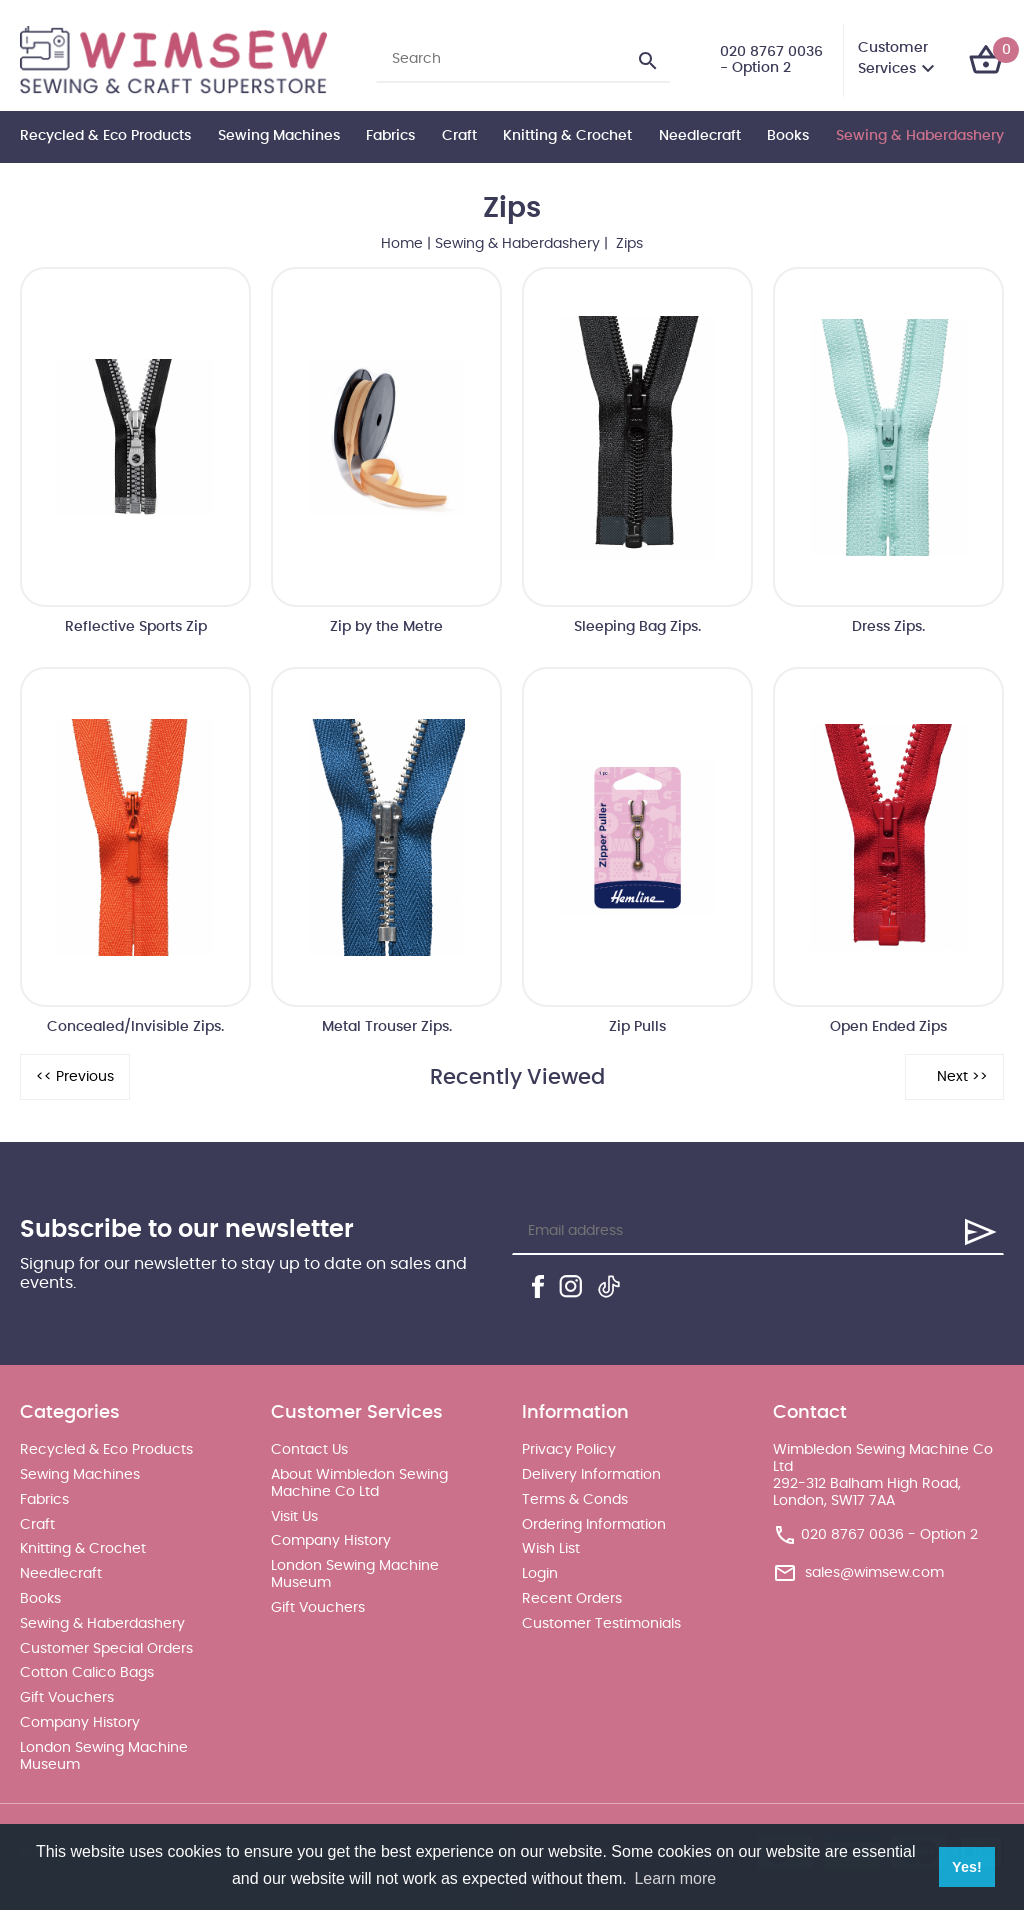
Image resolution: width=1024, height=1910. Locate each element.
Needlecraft (700, 136)
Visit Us (294, 1517)
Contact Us (309, 1450)
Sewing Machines (279, 136)
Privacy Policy (569, 1450)
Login (540, 1574)
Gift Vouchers (67, 1698)
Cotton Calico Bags (87, 1673)
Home (402, 244)
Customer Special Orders (106, 1649)
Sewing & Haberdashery (920, 136)
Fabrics (390, 136)
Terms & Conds (575, 1500)
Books (788, 136)
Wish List (551, 1549)
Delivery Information (591, 1475)
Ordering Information (594, 1525)
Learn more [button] (675, 1878)
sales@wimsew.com (874, 1573)
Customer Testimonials (601, 1624)
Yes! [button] (967, 1867)
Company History (80, 1723)
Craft (459, 136)
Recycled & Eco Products (105, 136)
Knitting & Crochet (567, 136)
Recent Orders (572, 1599)
